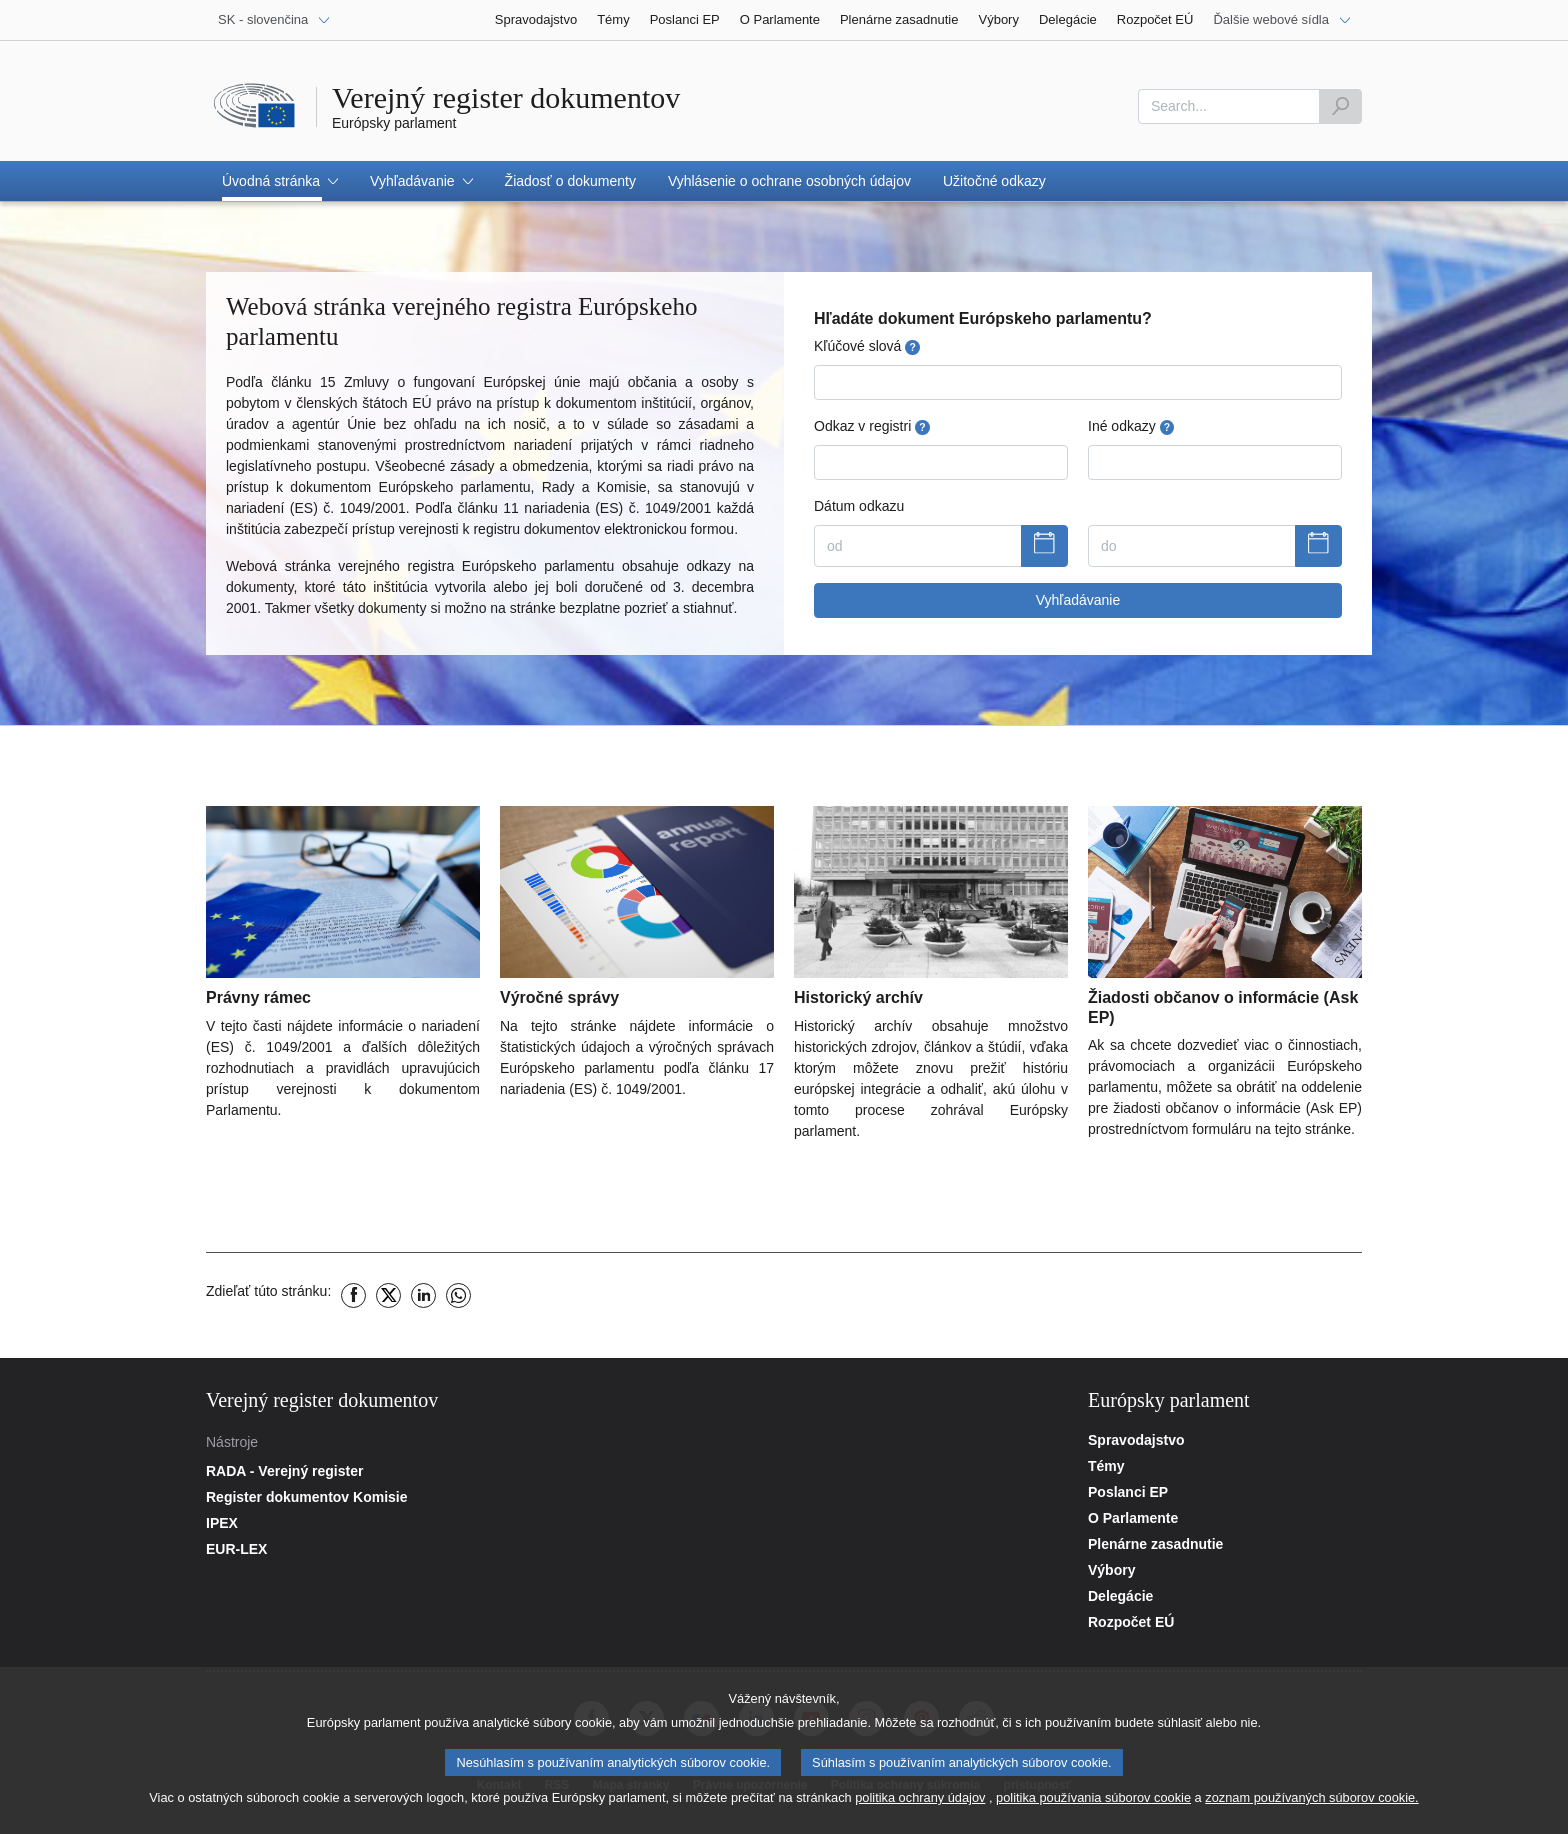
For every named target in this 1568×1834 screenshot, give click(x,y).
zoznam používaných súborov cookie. (1311, 1812)
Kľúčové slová (867, 346)
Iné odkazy (1131, 426)
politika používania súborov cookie (1093, 1812)
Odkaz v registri (872, 426)
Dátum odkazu (859, 506)
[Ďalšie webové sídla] (1282, 20)
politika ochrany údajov (920, 1812)
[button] (280, 181)
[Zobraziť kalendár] (1044, 546)
